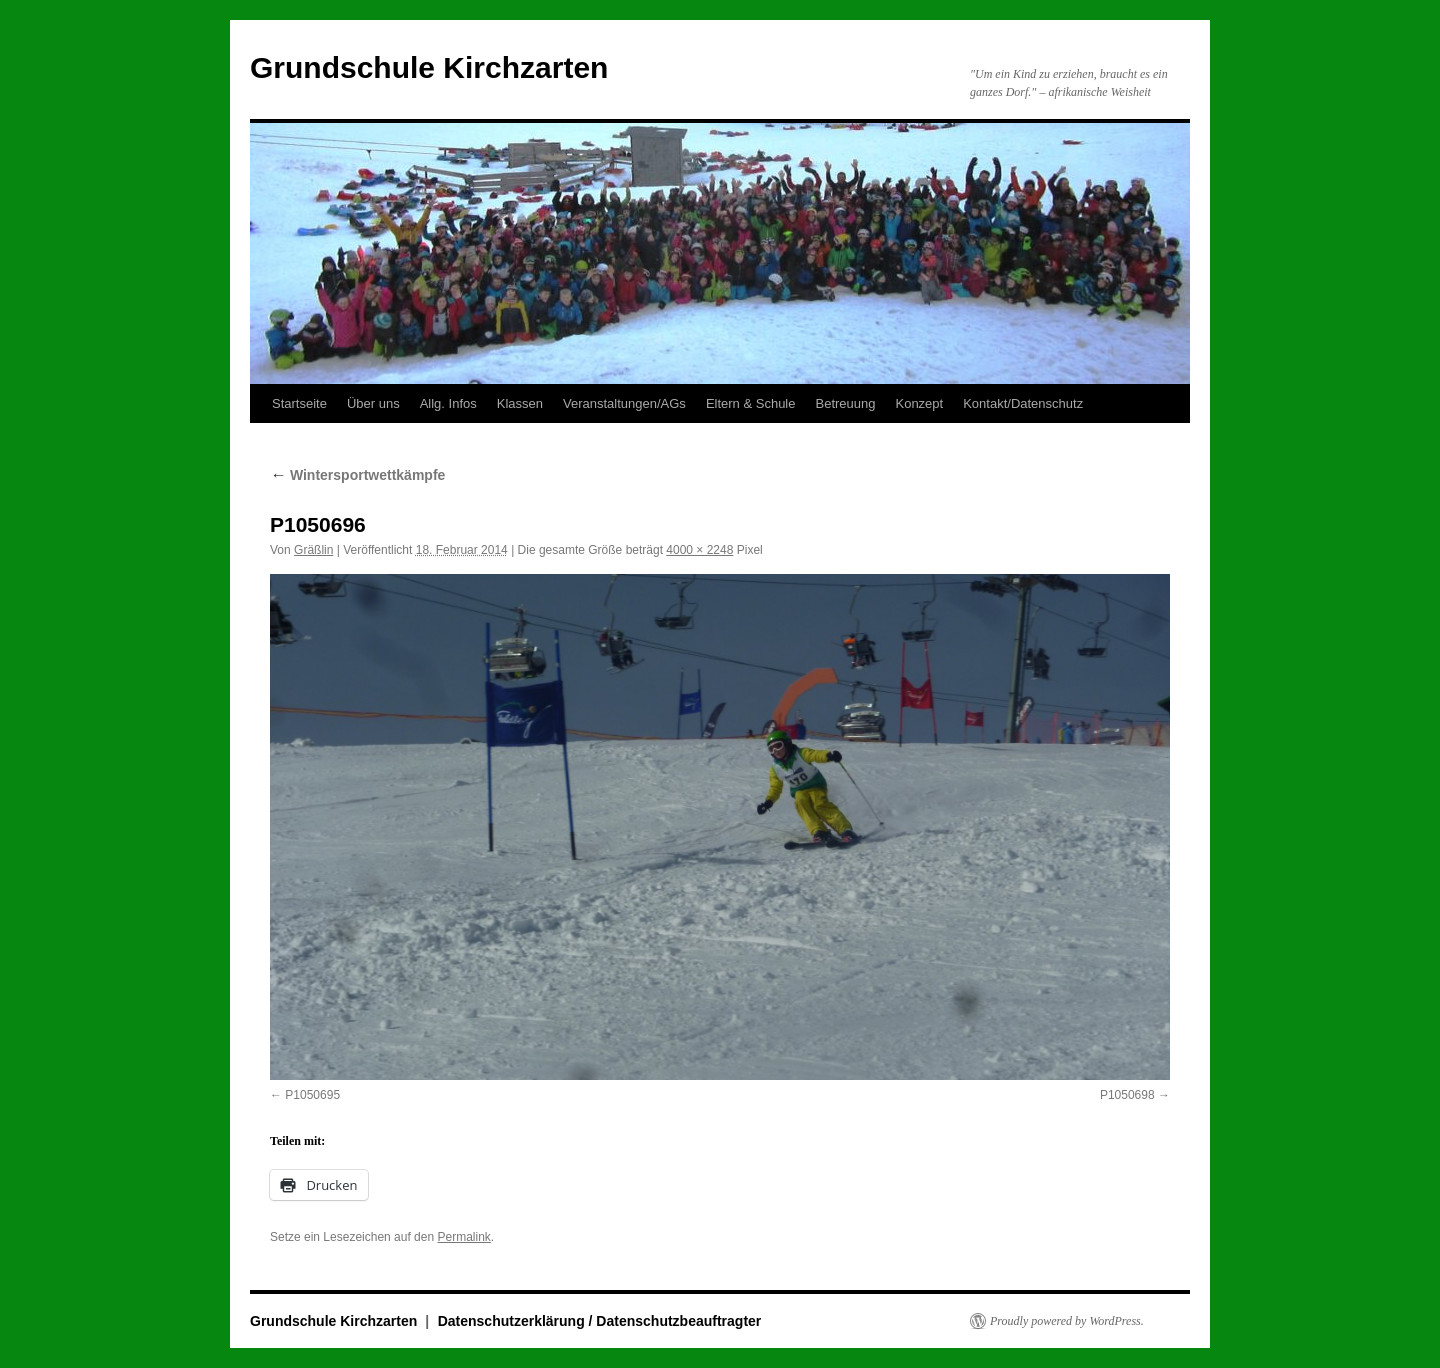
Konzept (919, 403)
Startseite (299, 403)
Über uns (373, 403)
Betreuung (845, 403)
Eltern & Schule (751, 403)
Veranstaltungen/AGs (624, 403)
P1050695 (312, 1095)
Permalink (463, 1237)
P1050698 (1127, 1095)
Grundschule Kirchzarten (429, 67)
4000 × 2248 (699, 550)
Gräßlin (313, 550)
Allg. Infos (448, 403)
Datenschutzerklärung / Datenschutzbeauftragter (600, 1321)
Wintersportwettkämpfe (357, 475)
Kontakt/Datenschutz (1023, 403)
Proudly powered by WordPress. (1067, 1321)
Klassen (520, 403)
